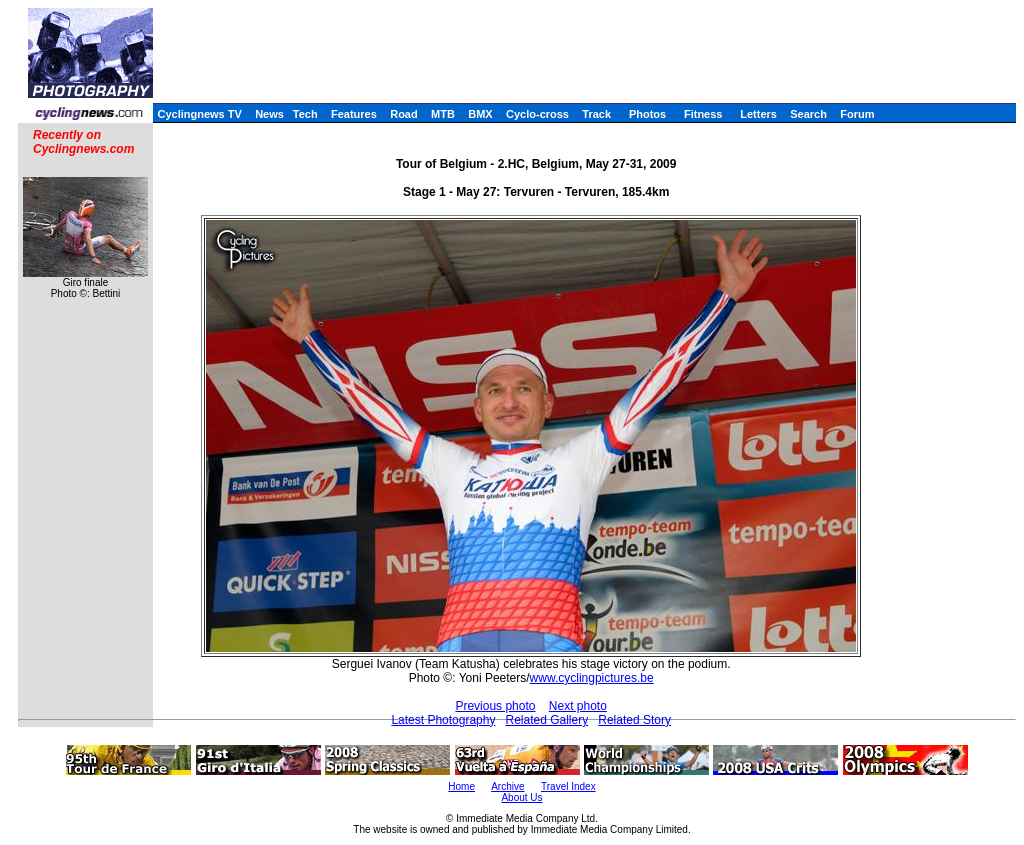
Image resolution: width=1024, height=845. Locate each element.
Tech (305, 114)
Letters (758, 114)
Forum (857, 114)
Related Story (634, 720)
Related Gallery (546, 720)
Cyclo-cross (537, 114)
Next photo (578, 706)
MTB (443, 114)
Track (596, 114)
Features (354, 114)
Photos (647, 114)
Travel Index (568, 786)
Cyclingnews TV (199, 114)
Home (461, 786)
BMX (480, 114)
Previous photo (495, 706)
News (269, 114)
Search (808, 114)
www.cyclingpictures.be (592, 678)
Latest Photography (443, 720)
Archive (507, 786)
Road (404, 114)
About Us (521, 797)
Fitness (703, 114)
